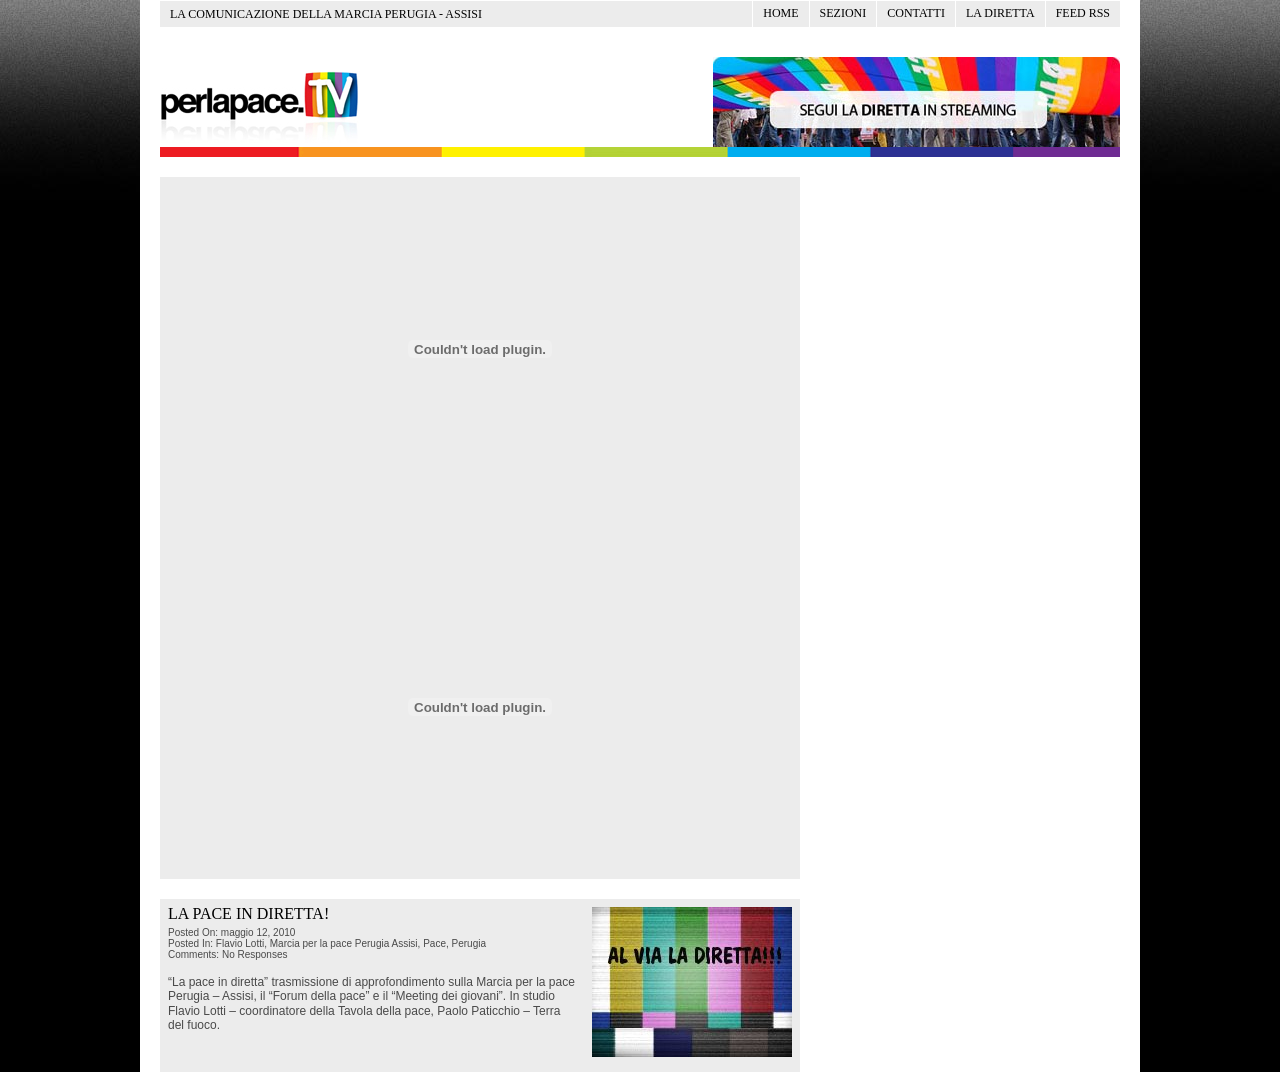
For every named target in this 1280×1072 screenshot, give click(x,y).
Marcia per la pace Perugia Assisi (344, 943)
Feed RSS (1083, 13)
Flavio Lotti (240, 943)
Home (780, 13)
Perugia (469, 943)
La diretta (1000, 13)
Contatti (916, 13)
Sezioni (843, 13)
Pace (434, 943)
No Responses (255, 954)
